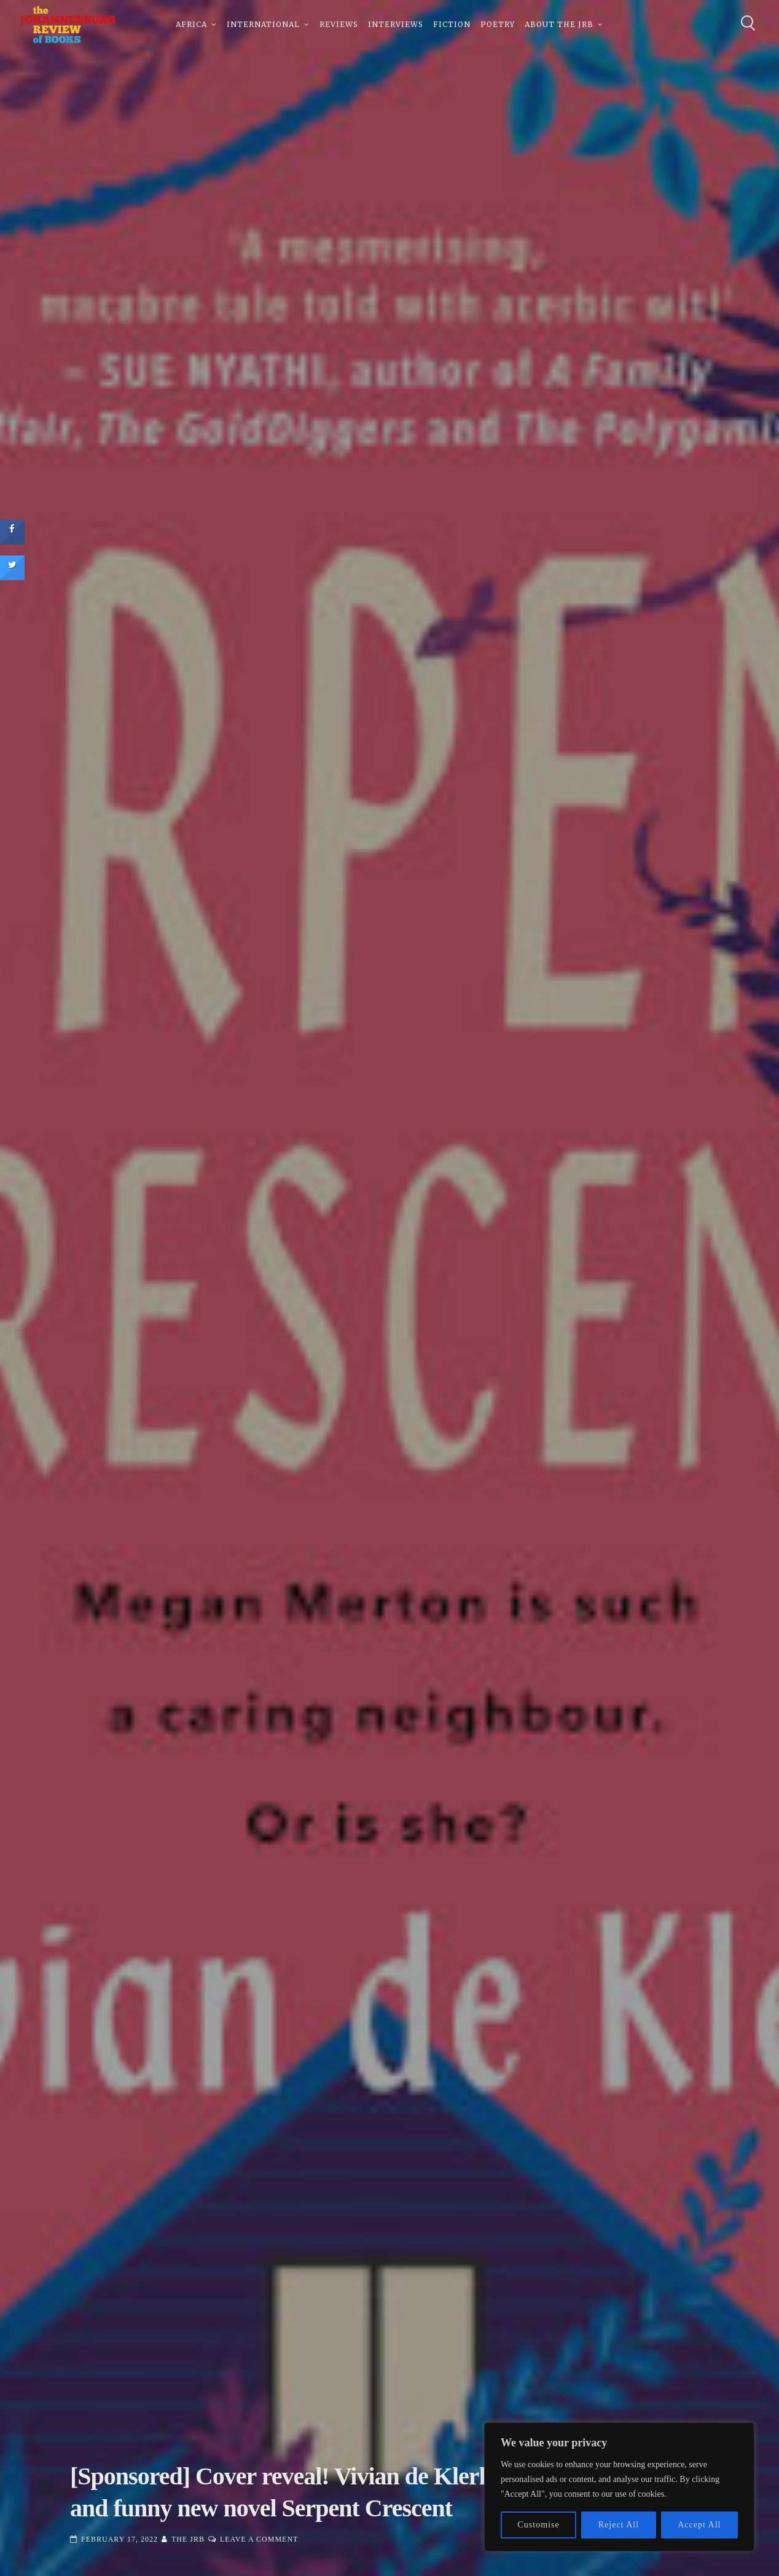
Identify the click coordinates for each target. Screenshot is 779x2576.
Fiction (452, 24)
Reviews (338, 24)
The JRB (188, 2539)
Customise (539, 2524)
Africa (191, 24)
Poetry (497, 24)
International (263, 24)
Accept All (699, 2524)
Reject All (618, 2524)
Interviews (395, 24)
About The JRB (559, 24)
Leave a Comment (259, 2539)
